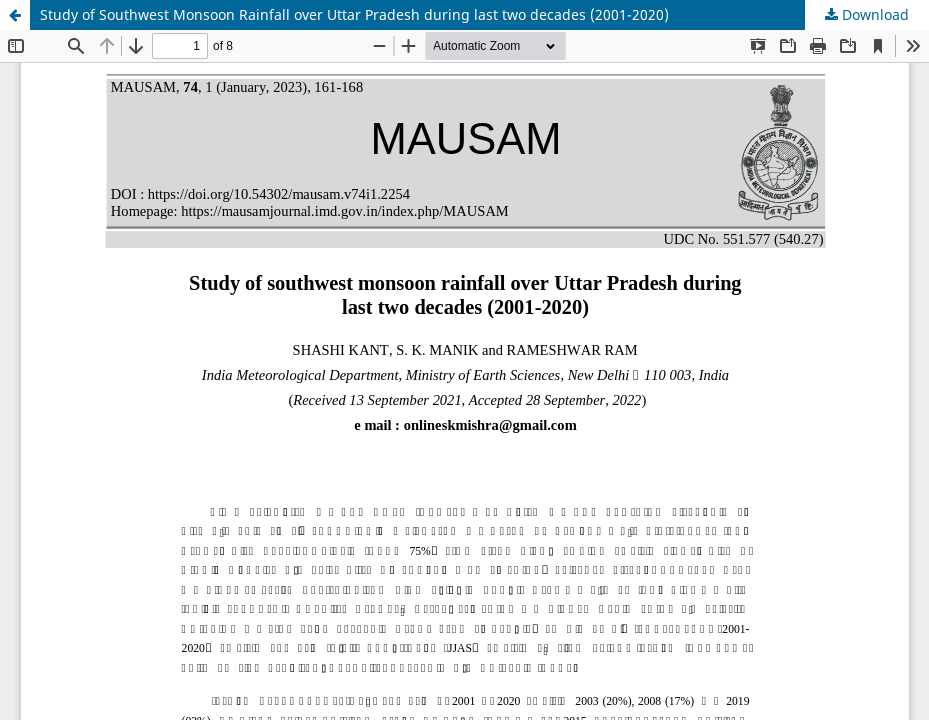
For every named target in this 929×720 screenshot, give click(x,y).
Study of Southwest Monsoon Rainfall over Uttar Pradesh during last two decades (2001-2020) (354, 14)
